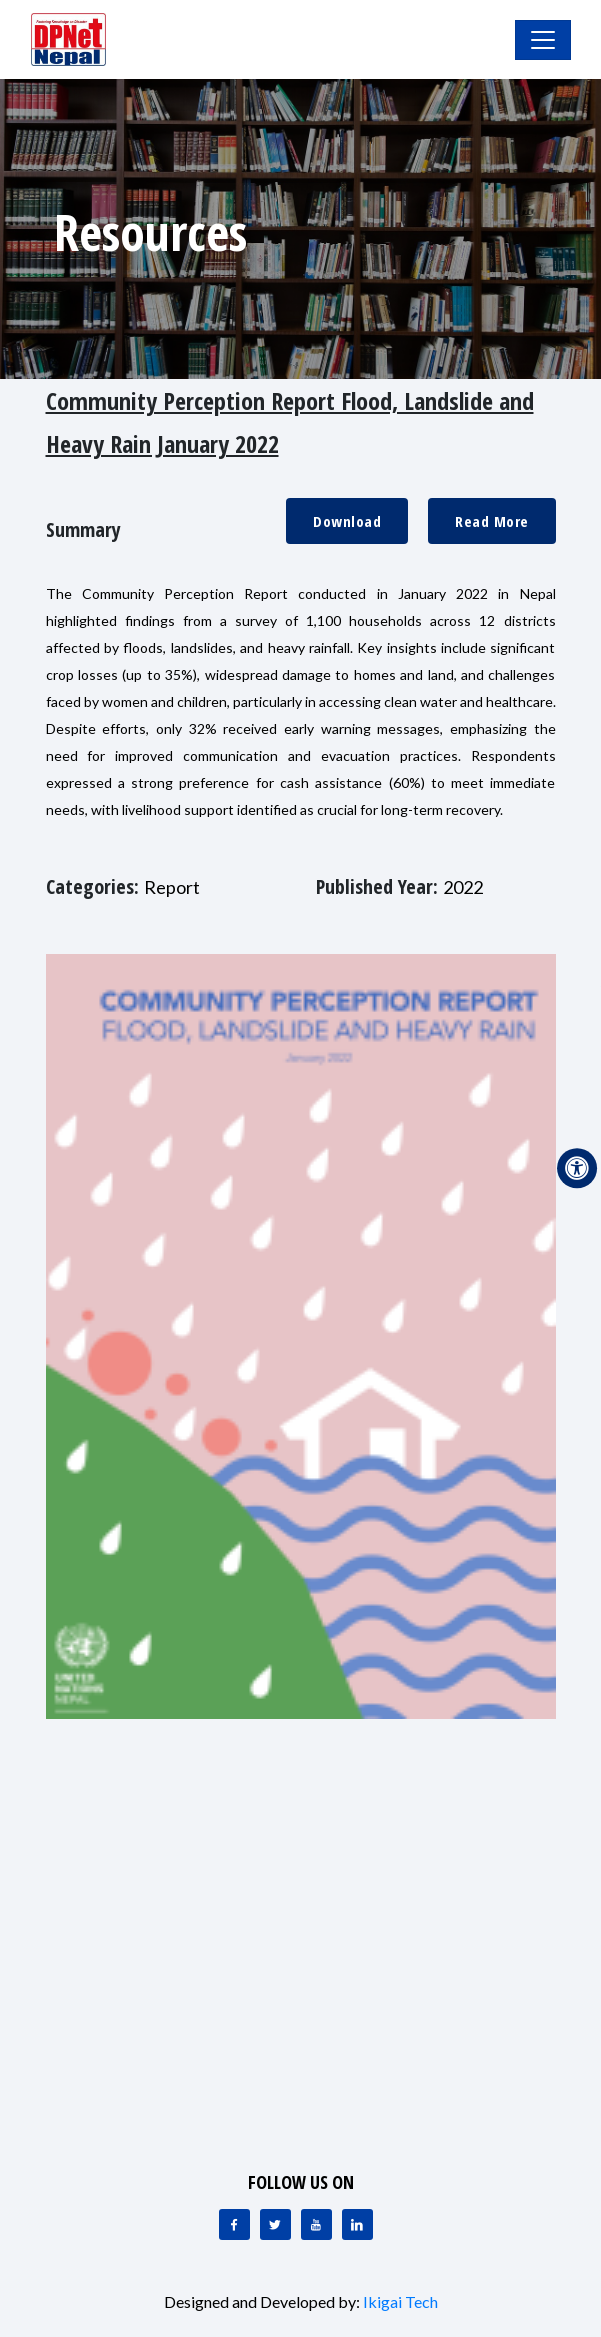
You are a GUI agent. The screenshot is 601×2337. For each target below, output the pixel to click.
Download (347, 521)
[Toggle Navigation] (543, 40)
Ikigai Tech (400, 2301)
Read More (492, 521)
